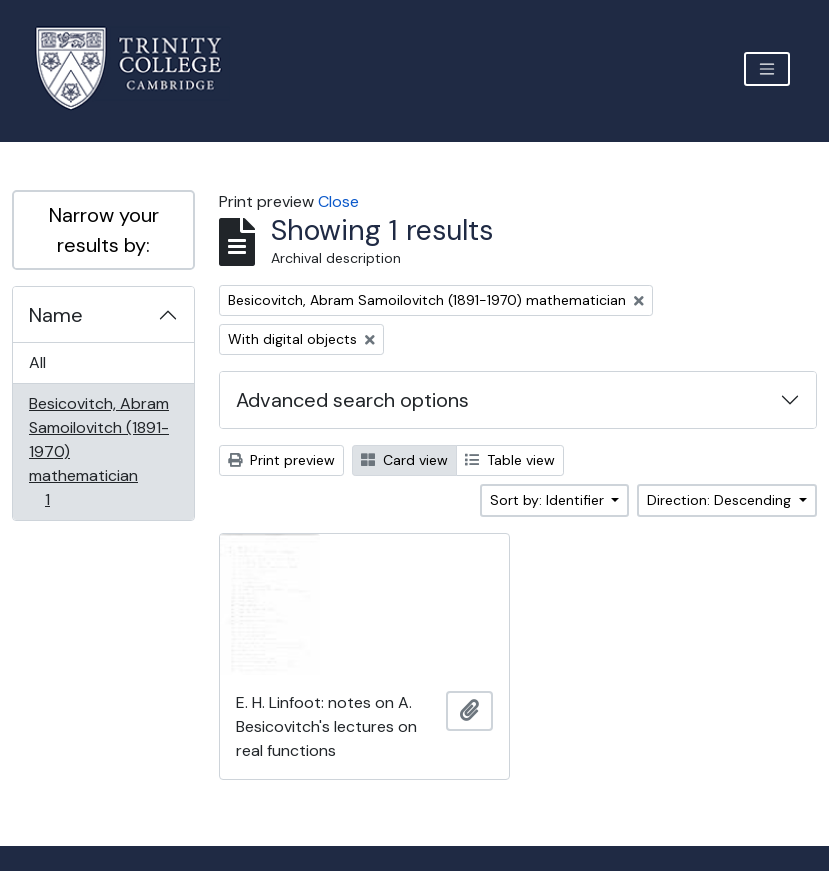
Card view (404, 460)
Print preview (281, 460)
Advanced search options (352, 400)
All (37, 362)
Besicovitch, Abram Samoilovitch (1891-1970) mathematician (98, 451)
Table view (510, 460)
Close (338, 201)
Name (56, 315)
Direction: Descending (721, 500)
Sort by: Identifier (549, 500)
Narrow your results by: (104, 230)
